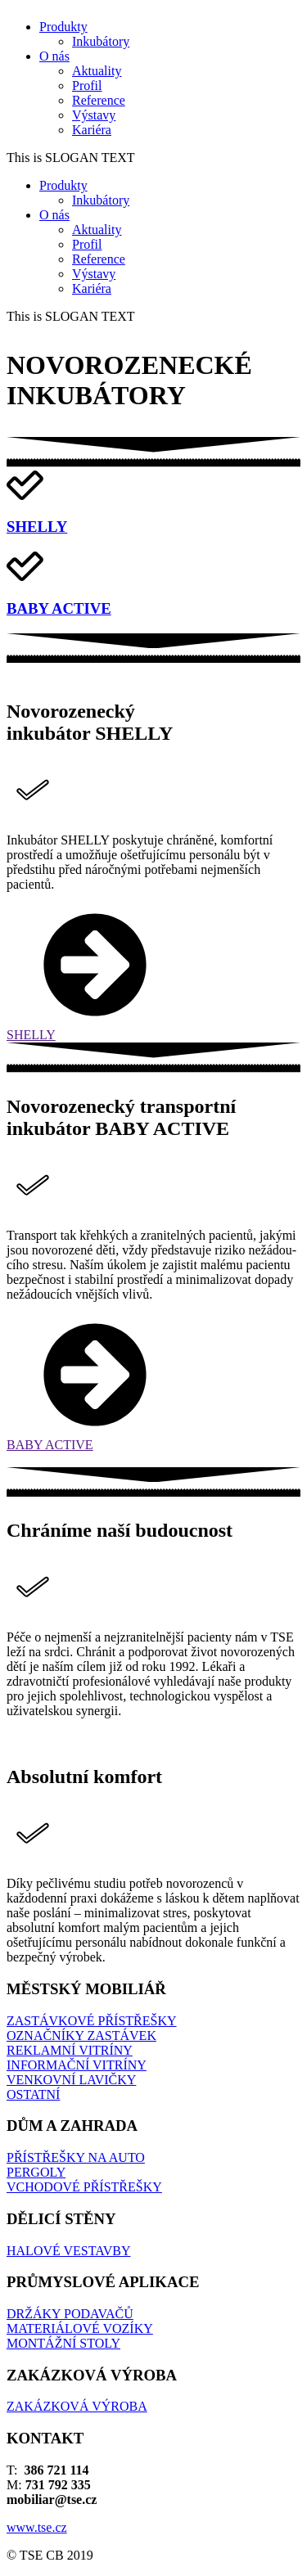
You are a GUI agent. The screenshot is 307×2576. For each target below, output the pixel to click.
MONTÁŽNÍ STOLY (63, 2343)
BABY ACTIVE (59, 608)
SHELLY (37, 526)
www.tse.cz (37, 2527)
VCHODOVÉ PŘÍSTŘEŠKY (84, 2187)
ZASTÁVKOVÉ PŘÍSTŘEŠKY (92, 2021)
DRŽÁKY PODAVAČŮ (70, 2314)
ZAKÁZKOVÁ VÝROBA (77, 2406)
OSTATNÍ (33, 2094)
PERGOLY (36, 2172)
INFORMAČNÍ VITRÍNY (77, 2065)
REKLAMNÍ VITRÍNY (70, 2050)
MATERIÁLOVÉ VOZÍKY (80, 2328)
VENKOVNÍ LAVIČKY (71, 2080)
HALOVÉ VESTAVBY (68, 2251)
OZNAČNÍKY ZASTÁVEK (81, 2035)
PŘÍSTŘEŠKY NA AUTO (76, 2157)
